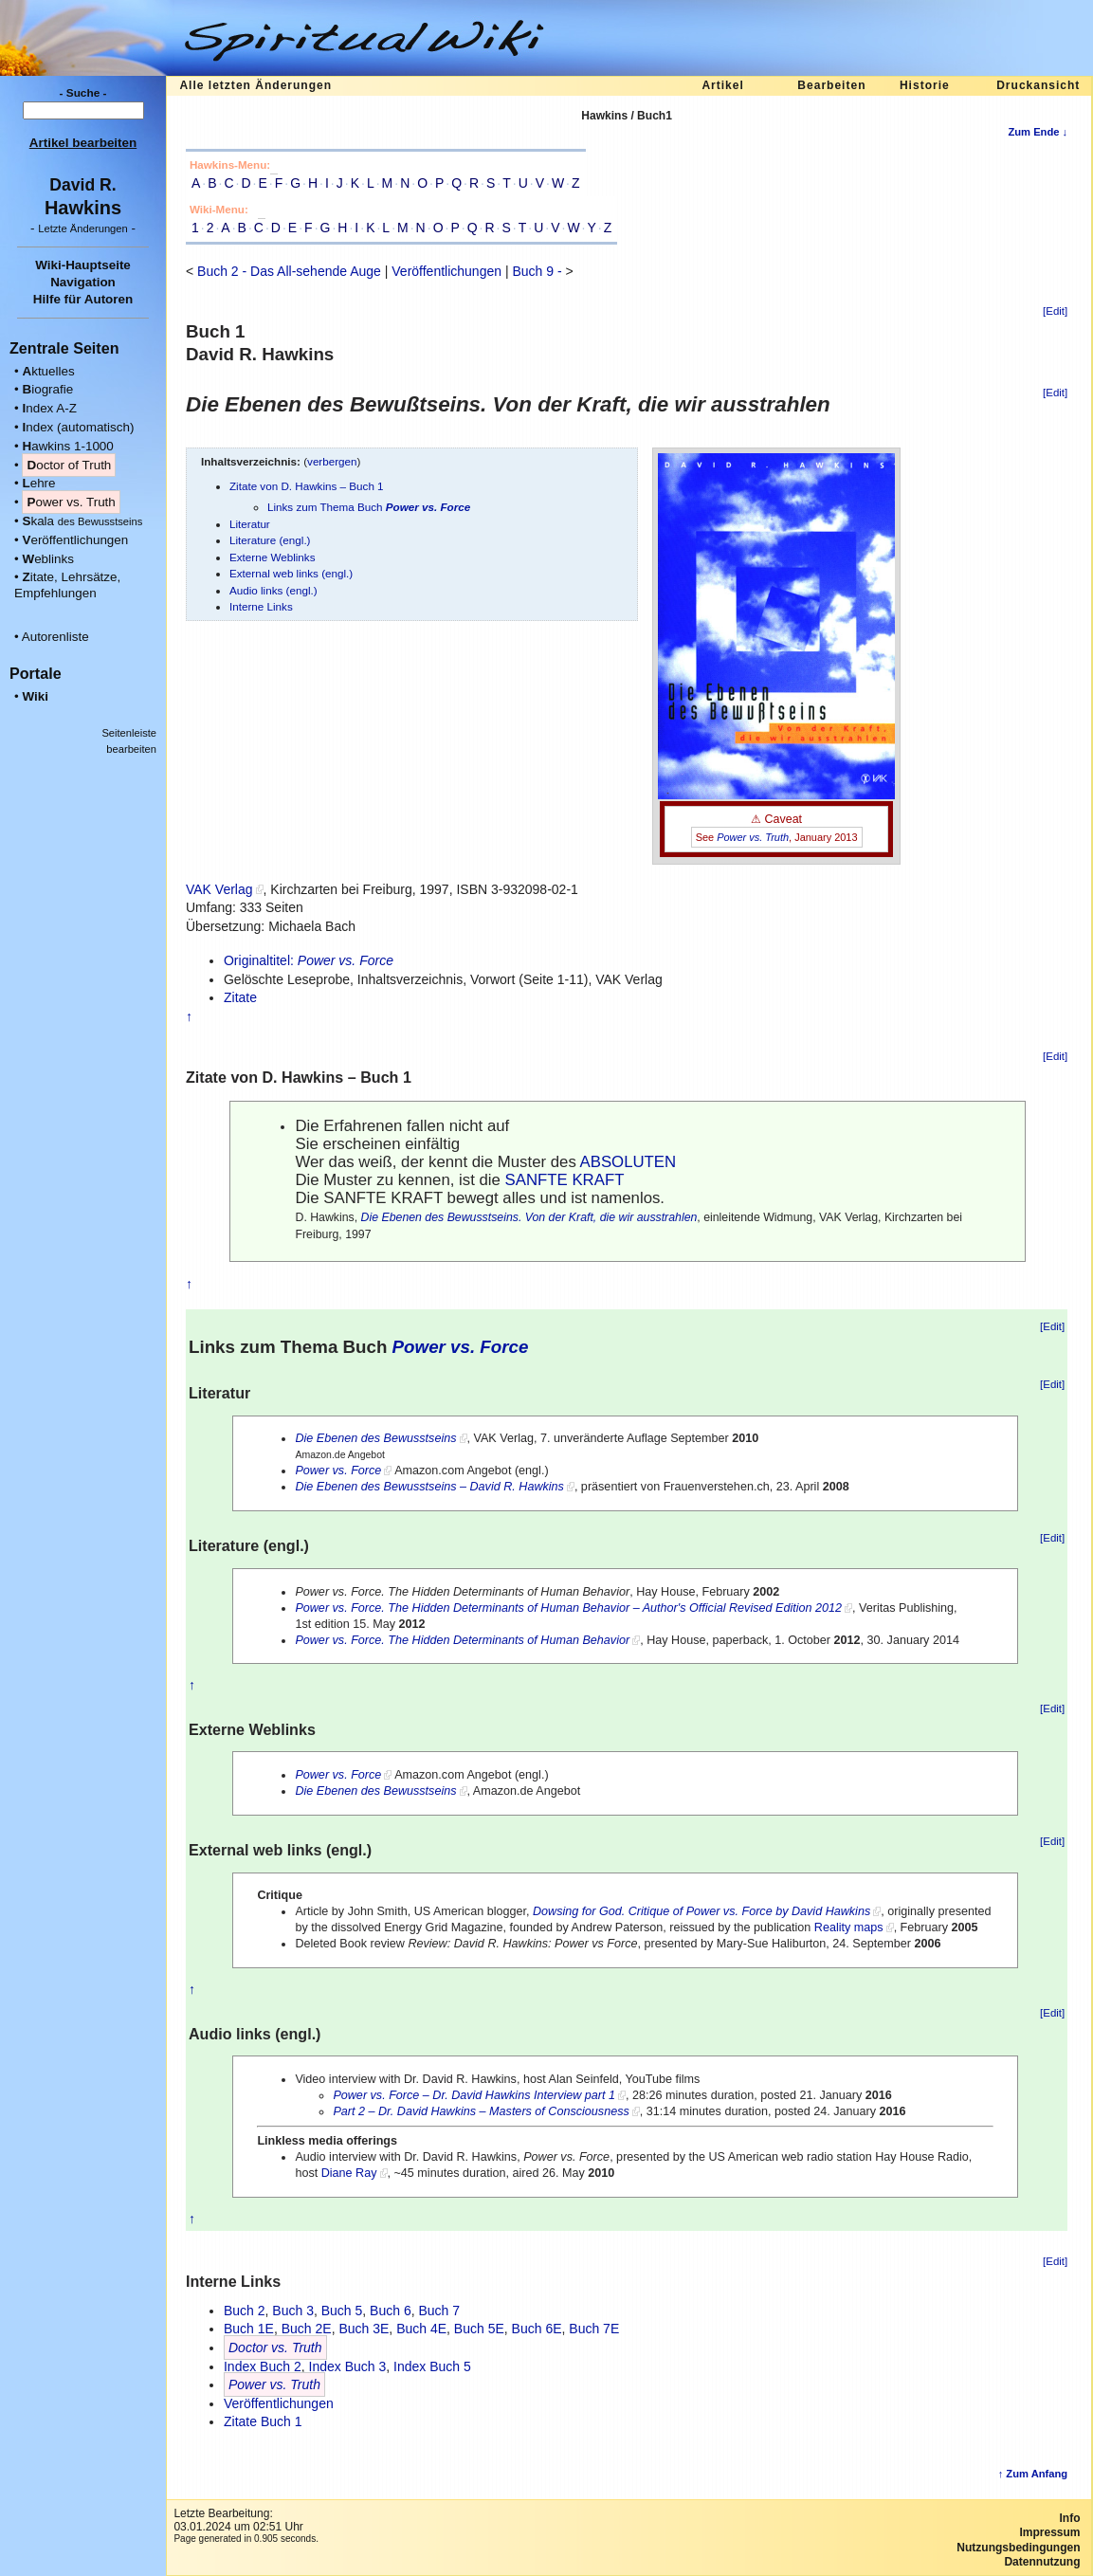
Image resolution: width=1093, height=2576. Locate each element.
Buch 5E (479, 2328)
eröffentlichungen (75, 540)
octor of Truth (69, 465)
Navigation (83, 282)
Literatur (249, 524)
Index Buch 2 (262, 2366)
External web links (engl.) (291, 573)
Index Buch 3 (348, 2366)
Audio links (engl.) (273, 590)
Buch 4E (421, 2328)
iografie (47, 389)
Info (1070, 2518)
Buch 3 (293, 2310)
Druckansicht (1038, 85)
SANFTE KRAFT (565, 1180)
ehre (38, 483)
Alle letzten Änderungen (255, 85)
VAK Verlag (219, 889)
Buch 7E (594, 2328)
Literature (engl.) (270, 540)
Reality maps (849, 1927)
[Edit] (1055, 311)
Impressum (1049, 2532)
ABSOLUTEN (628, 1162)
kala (82, 521)
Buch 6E (537, 2328)
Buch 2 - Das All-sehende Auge (289, 271)
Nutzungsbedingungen (1018, 2547)
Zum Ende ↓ (1037, 131)
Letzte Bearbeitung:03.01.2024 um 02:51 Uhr (237, 2520)
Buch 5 (342, 2310)
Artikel (722, 85)
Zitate (240, 997)
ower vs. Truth (71, 502)
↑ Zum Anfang (1033, 2473)
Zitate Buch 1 (263, 2421)
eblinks (48, 559)
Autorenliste (55, 637)
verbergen (332, 461)
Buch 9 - (536, 271)
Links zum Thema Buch (368, 507)
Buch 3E (363, 2328)
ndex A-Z (49, 408)
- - (83, 228)
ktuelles (48, 371)
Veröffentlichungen (446, 271)
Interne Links (261, 606)
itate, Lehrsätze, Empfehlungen (67, 585)
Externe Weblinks (272, 557)
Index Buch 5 (432, 2366)
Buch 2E (307, 2328)
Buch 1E (249, 2328)
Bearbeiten (831, 85)
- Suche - (83, 93)
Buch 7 (439, 2310)
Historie (925, 85)
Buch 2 (244, 2310)
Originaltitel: (308, 960)
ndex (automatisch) (78, 427)
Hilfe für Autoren (83, 299)
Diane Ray (349, 2173)
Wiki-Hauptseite (83, 265)
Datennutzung (1042, 2561)
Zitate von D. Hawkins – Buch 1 (306, 486)
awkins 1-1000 (67, 446)
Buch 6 (390, 2310)
